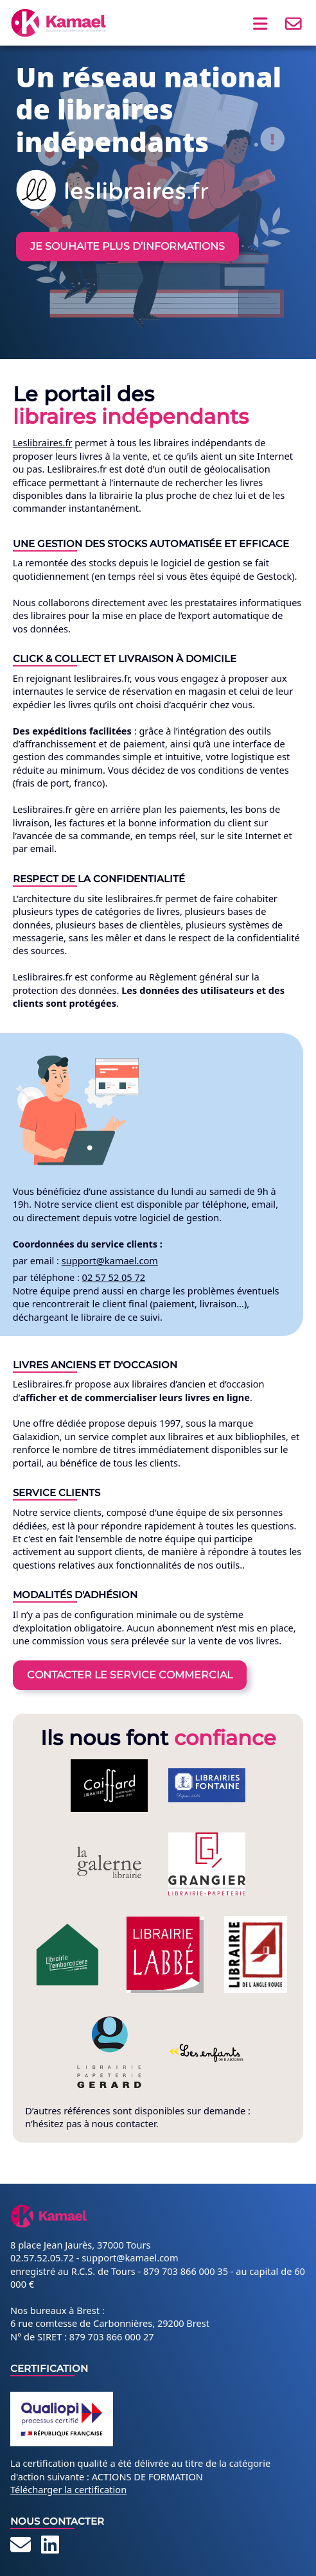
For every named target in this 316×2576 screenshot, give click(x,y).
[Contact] (20, 2548)
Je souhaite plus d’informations (127, 246)
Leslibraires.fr (43, 442)
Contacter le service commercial (130, 1675)
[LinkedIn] (50, 2548)
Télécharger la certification (68, 2489)
